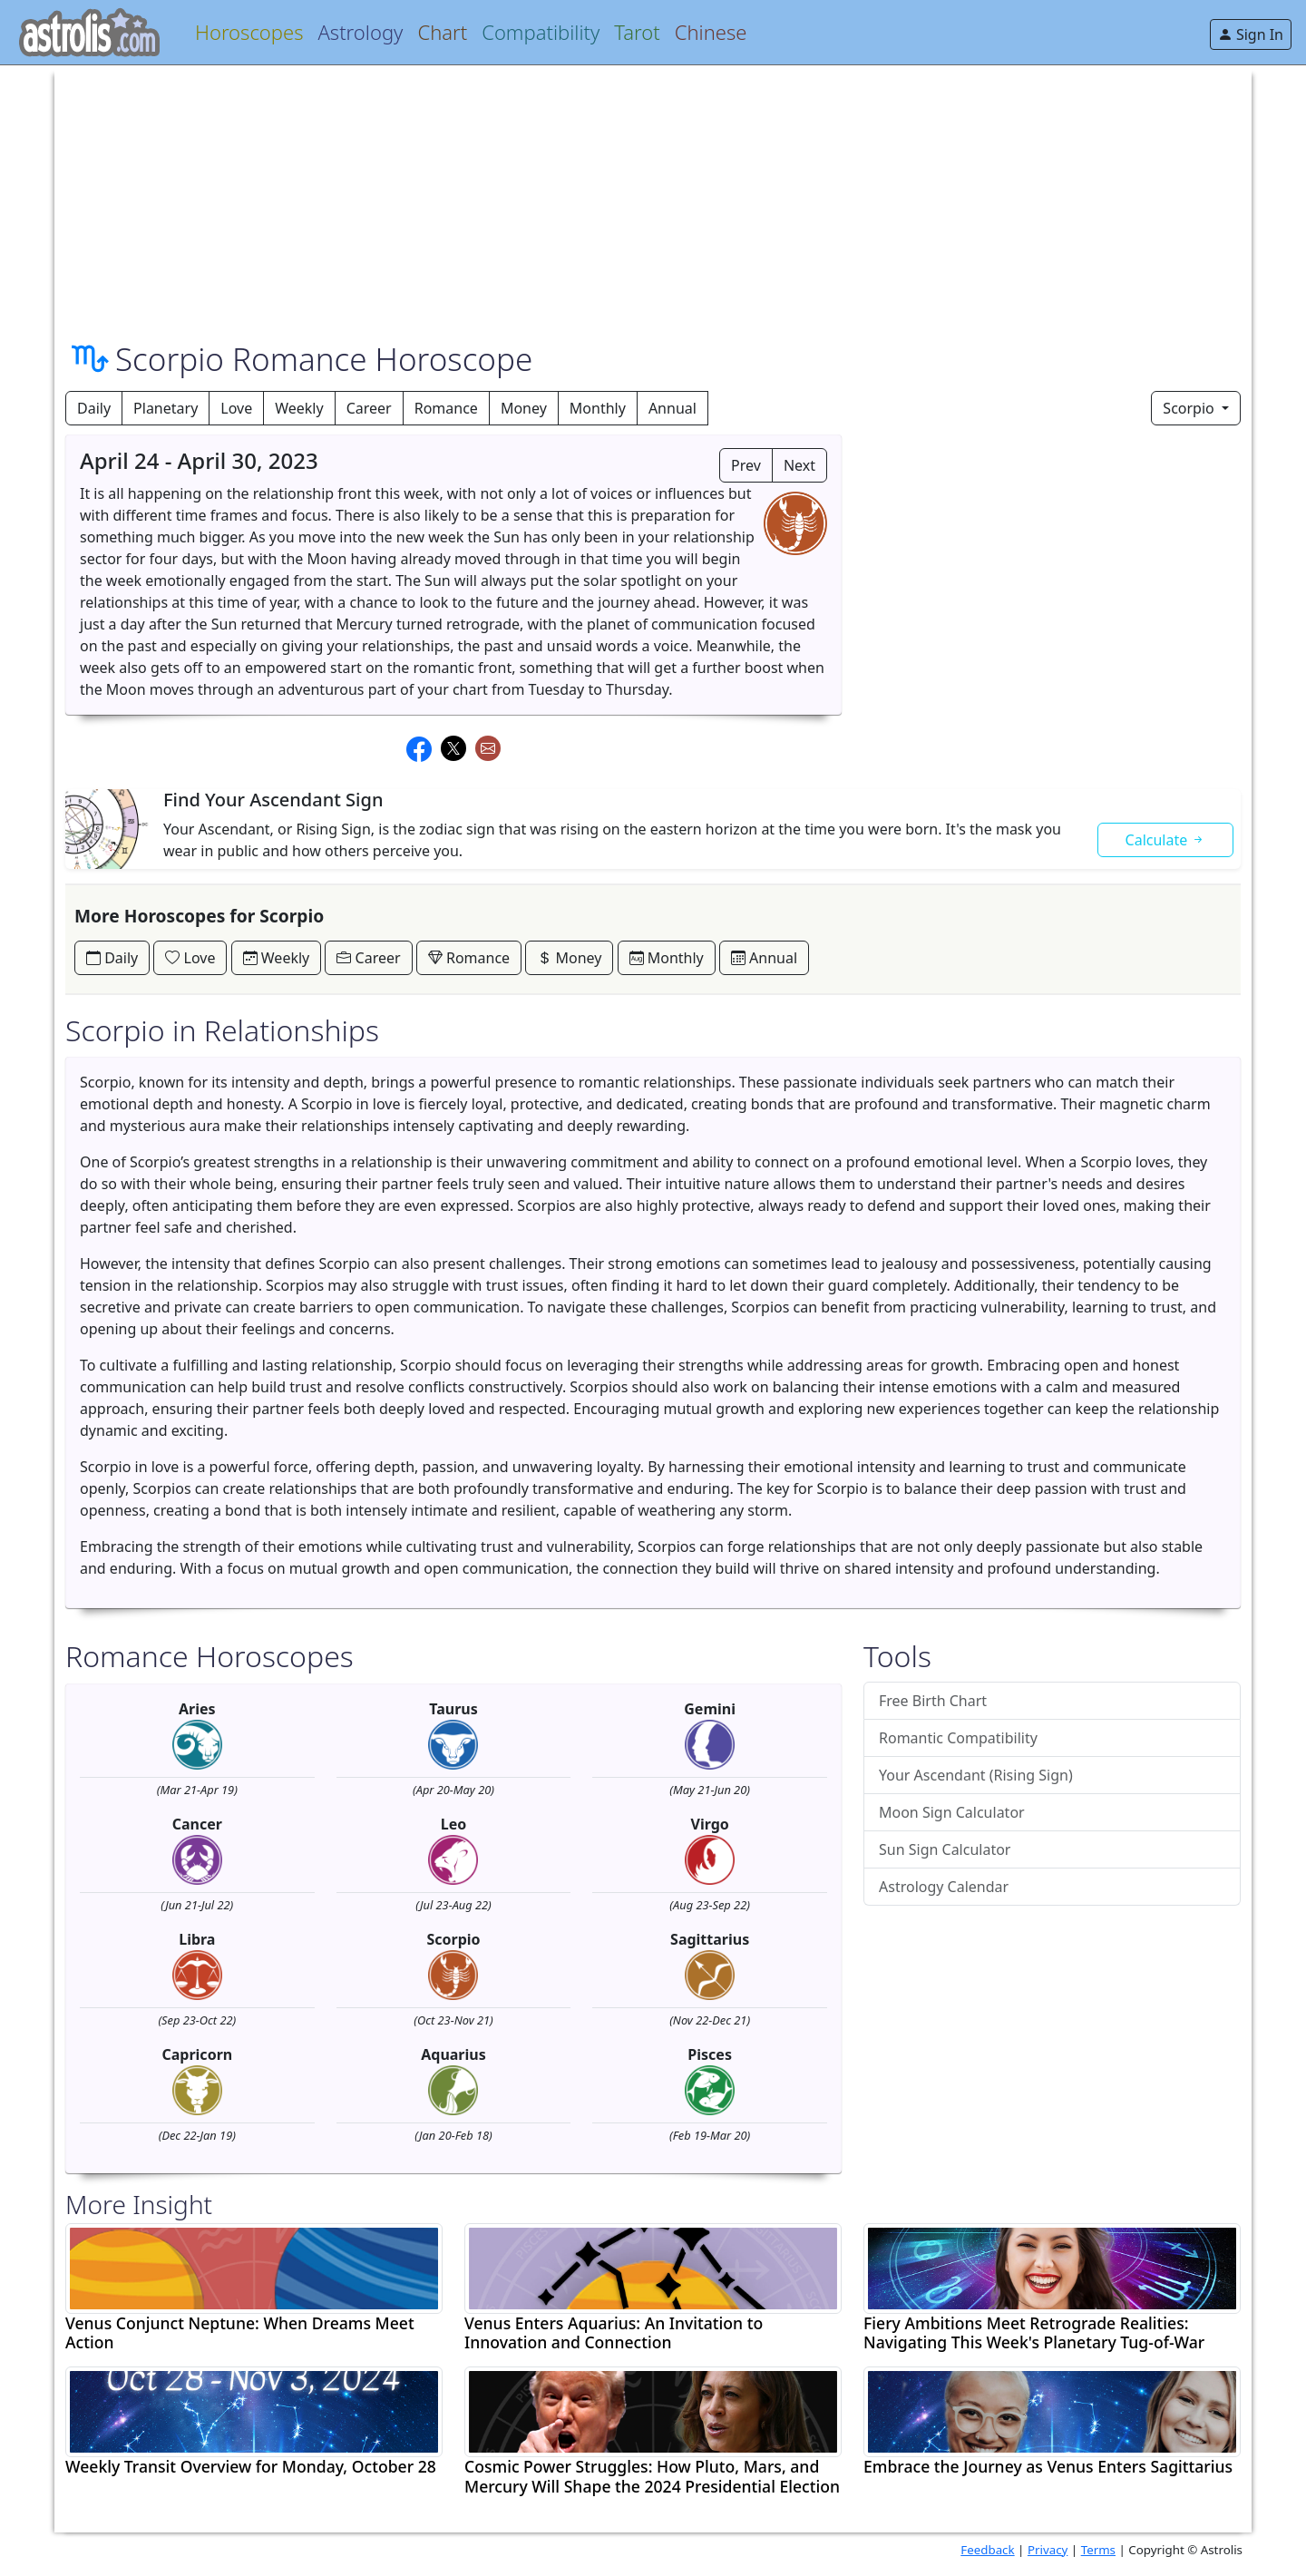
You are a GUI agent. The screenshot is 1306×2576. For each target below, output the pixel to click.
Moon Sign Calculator (952, 1812)
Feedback (987, 2550)
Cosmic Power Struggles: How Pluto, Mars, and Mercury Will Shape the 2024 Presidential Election (652, 2476)
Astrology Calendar (944, 1887)
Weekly (299, 408)
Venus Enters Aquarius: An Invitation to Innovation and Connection (613, 2333)
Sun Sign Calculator (944, 1849)
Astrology (360, 31)
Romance (446, 408)
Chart (442, 31)
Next (799, 465)
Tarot (636, 31)
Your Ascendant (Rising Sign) (976, 1775)
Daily (94, 408)
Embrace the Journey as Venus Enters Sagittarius (1048, 2466)
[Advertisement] (609, 192)
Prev (746, 465)
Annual (672, 408)
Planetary (165, 408)
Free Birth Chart (933, 1701)
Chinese (711, 31)
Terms (1098, 2550)
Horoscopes (249, 31)
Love (236, 408)
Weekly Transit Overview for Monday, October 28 (250, 2466)
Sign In (1250, 34)
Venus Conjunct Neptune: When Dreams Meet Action (239, 2333)
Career (369, 408)
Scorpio (1190, 408)
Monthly (598, 408)
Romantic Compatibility (958, 1738)
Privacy (1047, 2550)
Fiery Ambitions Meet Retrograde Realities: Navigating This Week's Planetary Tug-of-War (1033, 2333)
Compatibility (540, 31)
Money (524, 408)
